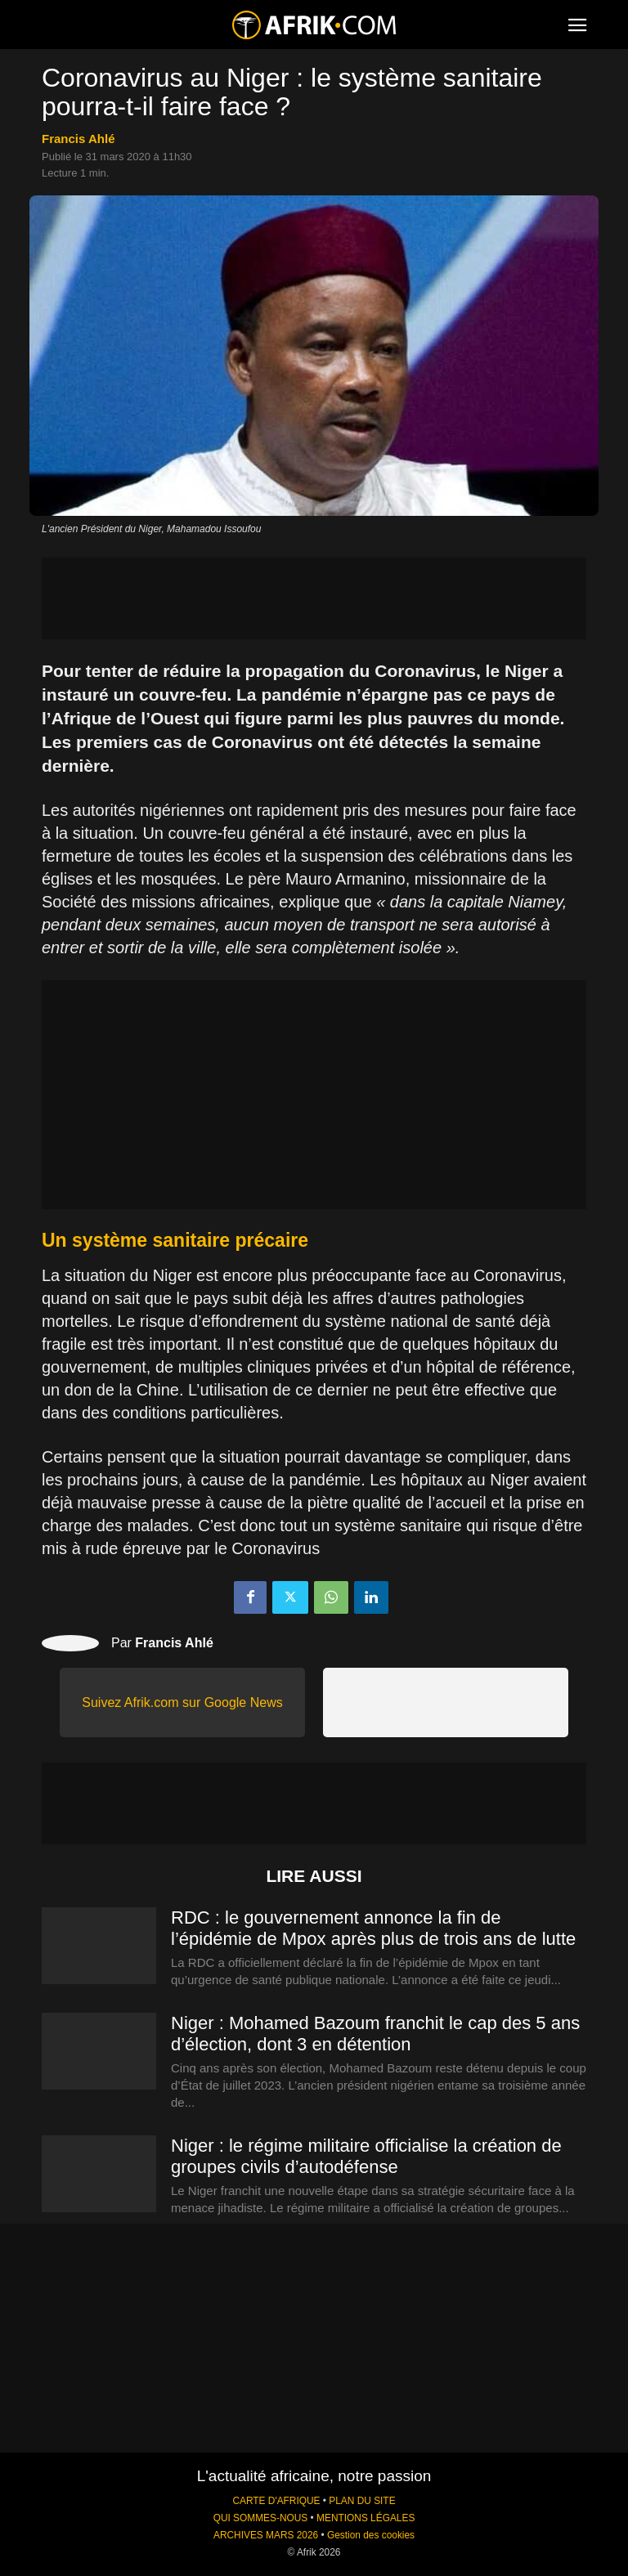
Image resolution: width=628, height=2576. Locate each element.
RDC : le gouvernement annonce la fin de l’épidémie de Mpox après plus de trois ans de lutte (373, 1928)
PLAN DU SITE (362, 2501)
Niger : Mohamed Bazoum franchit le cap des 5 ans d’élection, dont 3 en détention (375, 2033)
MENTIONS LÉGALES (365, 2518)
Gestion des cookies (371, 2535)
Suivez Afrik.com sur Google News (182, 1702)
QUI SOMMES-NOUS (260, 2518)
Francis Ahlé (78, 139)
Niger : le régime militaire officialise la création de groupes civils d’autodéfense (366, 2156)
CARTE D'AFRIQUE (276, 2501)
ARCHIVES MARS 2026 (265, 2535)
